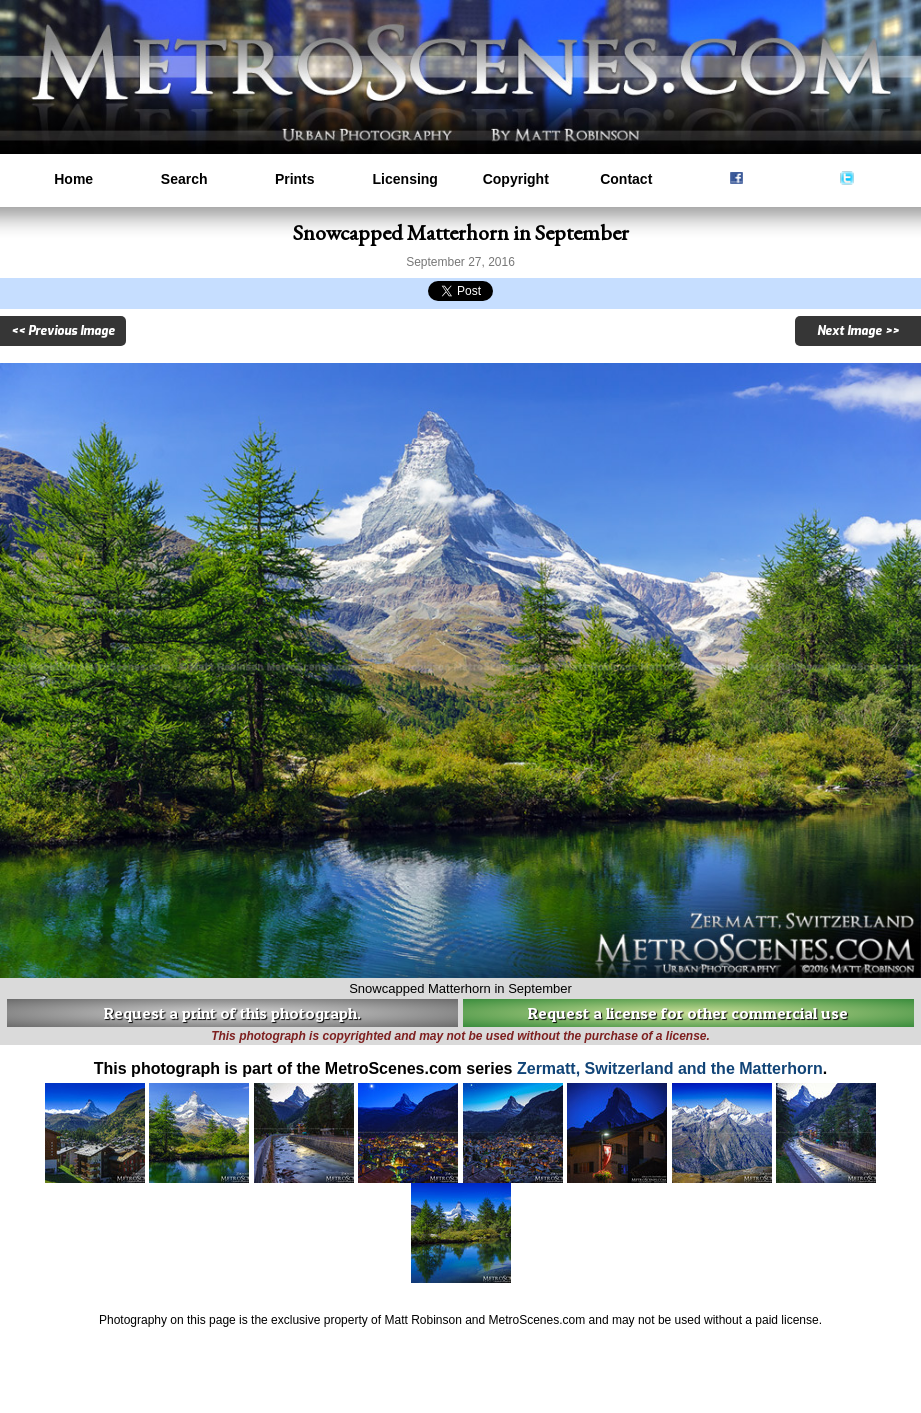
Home (73, 179)
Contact (626, 179)
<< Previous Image (63, 331)
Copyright (516, 179)
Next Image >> (858, 331)
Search (184, 179)
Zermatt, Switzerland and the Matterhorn (670, 1068)
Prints (295, 179)
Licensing (405, 179)
